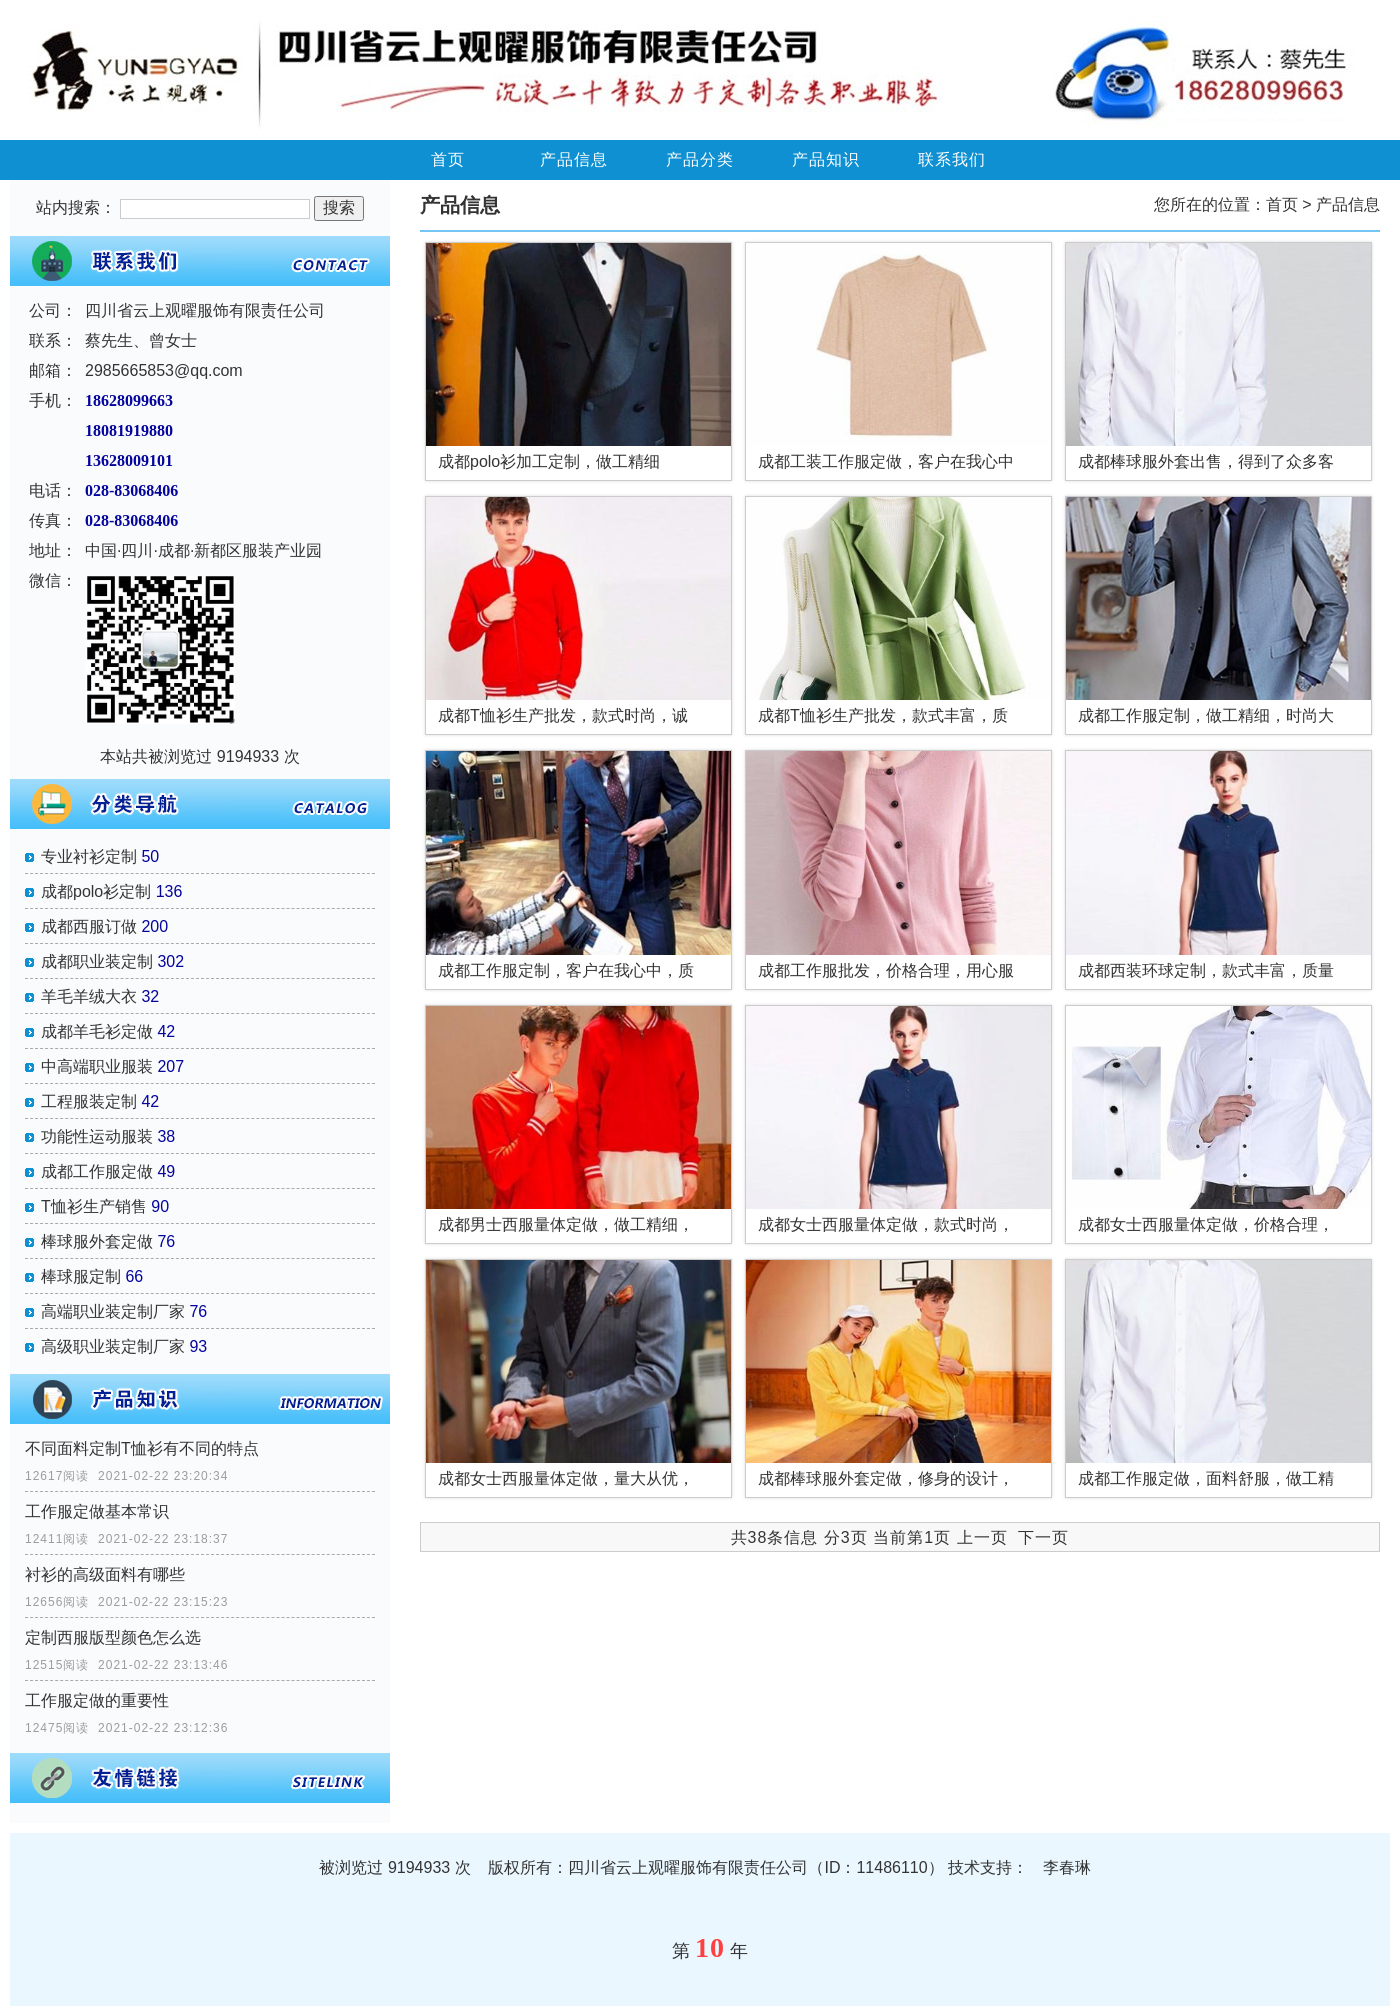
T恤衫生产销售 (94, 1206)
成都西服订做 (89, 926)
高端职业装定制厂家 (113, 1311)
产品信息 (574, 159)
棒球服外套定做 (97, 1241)
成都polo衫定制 (96, 891)
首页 (448, 159)
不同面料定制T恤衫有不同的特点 (142, 1448)
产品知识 (826, 159)
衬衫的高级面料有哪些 (105, 1574)
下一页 (1043, 1537)
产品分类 (700, 159)
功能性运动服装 (97, 1136)
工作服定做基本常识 (97, 1511)
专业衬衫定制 (89, 856)
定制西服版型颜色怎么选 (113, 1637)
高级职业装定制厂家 (113, 1346)
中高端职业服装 (97, 1066)
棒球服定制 (81, 1276)
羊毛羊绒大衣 (89, 996)
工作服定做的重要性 (97, 1700)
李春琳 (1067, 1867)
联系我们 (952, 159)
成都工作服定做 (97, 1171)
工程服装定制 (89, 1101)
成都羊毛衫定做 (97, 1031)
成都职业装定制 (97, 961)
